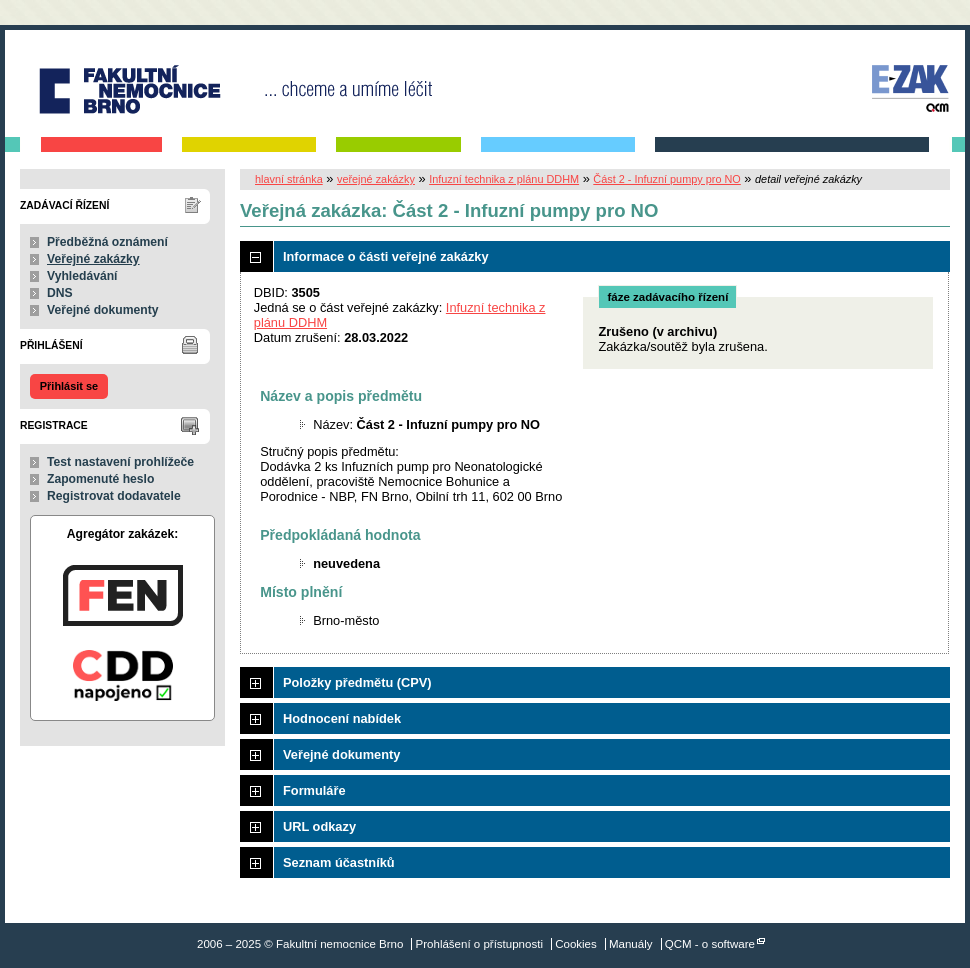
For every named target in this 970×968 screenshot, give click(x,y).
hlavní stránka (289, 179)
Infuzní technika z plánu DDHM (504, 179)
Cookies (576, 944)
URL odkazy (319, 826)
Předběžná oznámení (107, 242)
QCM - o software (710, 944)
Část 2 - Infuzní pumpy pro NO (666, 179)
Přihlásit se (69, 386)
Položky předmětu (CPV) (357, 682)
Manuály (631, 944)
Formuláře (314, 790)
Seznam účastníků (339, 862)
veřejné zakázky (376, 179)
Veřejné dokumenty (102, 310)
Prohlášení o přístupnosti (479, 944)
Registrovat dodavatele (114, 496)
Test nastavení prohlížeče (120, 462)
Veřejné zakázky (93, 259)
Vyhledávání (82, 276)
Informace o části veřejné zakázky (386, 256)
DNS (60, 293)
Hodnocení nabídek (342, 718)
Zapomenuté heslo (100, 479)
